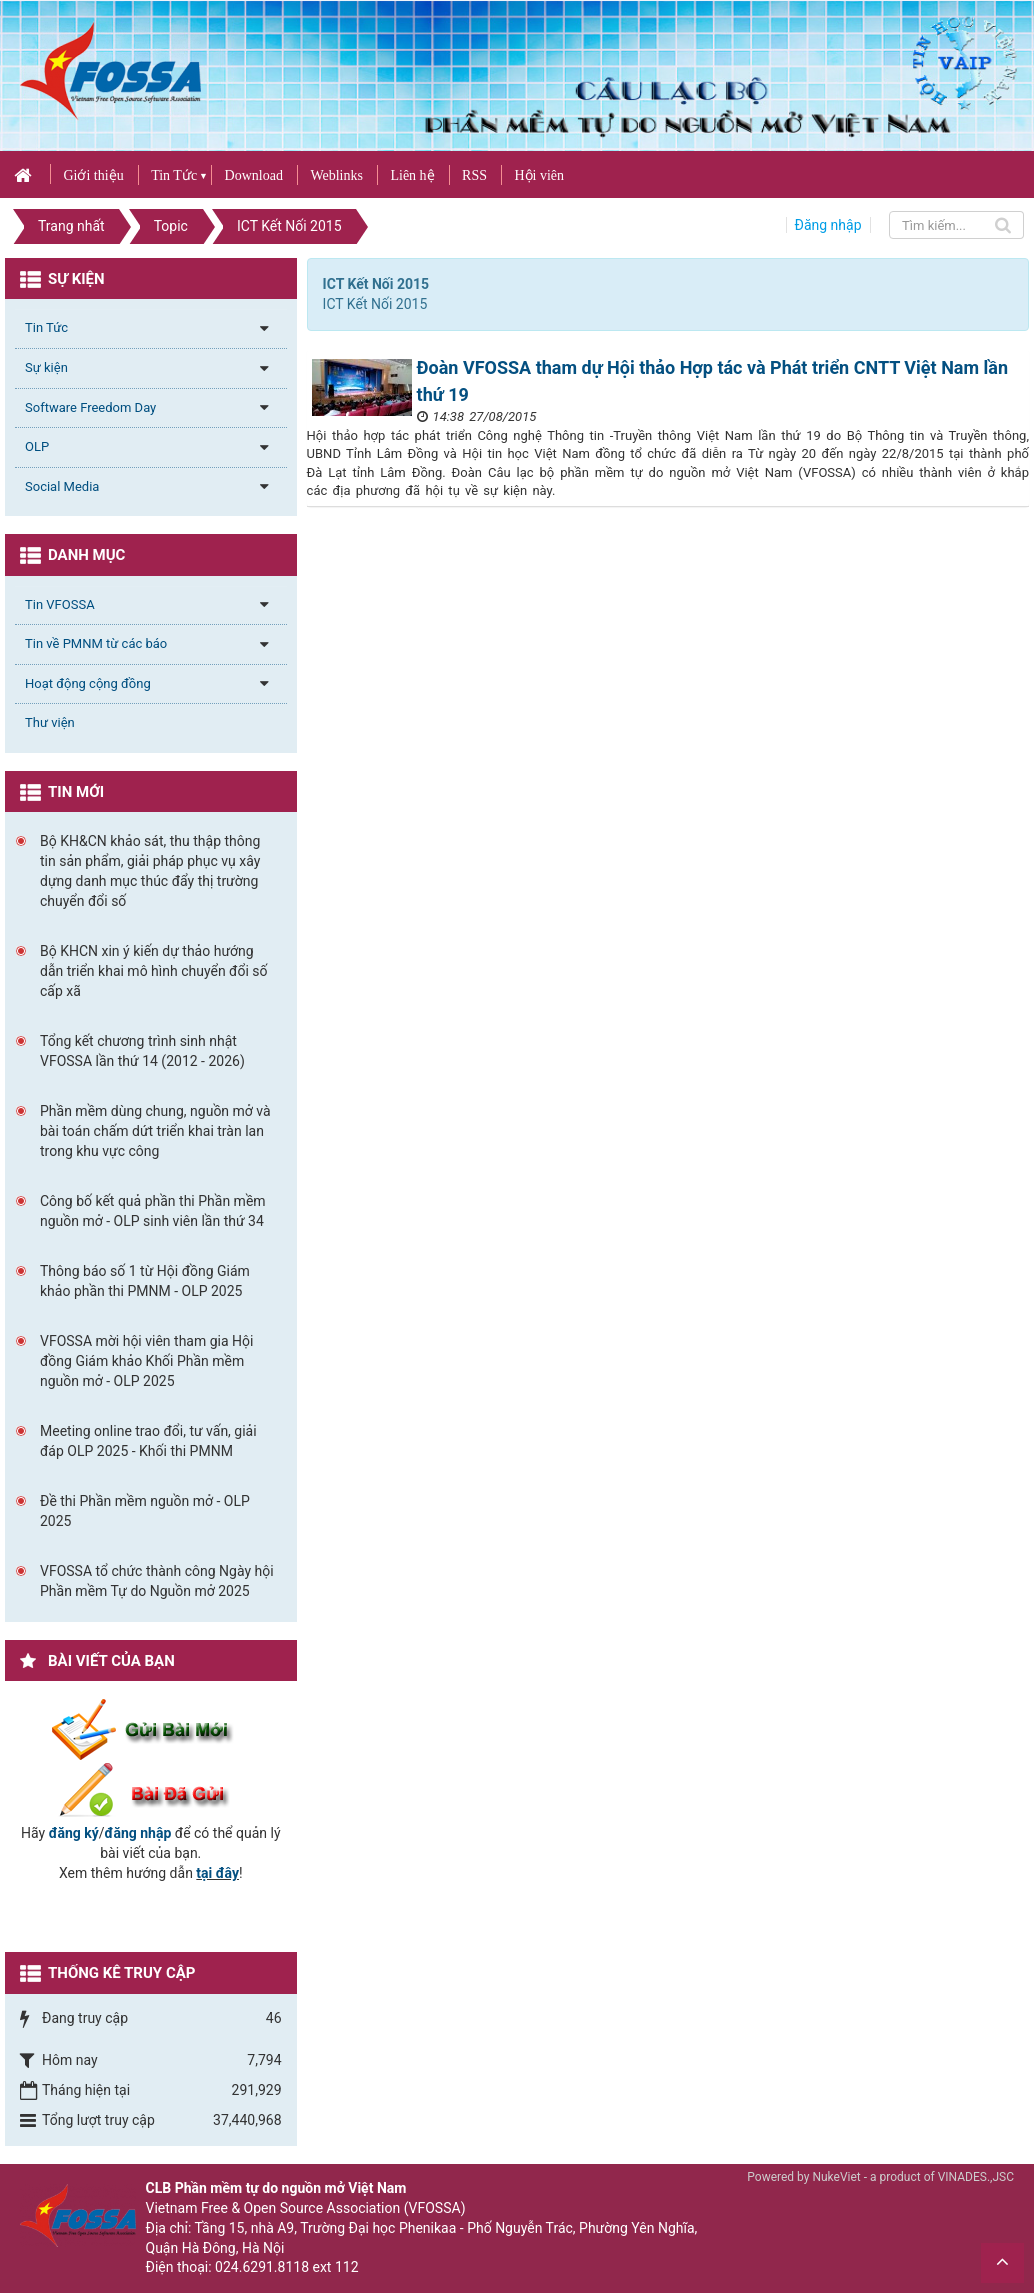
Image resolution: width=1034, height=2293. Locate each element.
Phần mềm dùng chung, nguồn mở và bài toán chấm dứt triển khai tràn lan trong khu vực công (155, 1131)
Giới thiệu (93, 175)
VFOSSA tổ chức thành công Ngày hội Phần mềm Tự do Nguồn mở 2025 (157, 1581)
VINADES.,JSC (976, 2177)
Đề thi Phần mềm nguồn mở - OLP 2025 (145, 1511)
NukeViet (836, 2177)
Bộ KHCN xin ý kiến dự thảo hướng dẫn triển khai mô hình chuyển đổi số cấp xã (154, 971)
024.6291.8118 (262, 2267)
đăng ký (74, 1833)
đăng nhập (138, 1833)
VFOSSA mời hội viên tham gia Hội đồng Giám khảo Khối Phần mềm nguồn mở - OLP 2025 (146, 1361)
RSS (474, 175)
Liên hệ (412, 175)
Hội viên (539, 175)
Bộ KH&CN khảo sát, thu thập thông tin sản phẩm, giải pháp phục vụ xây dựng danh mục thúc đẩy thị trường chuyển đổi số (150, 871)
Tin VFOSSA (60, 604)
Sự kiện (46, 367)
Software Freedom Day (90, 407)
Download (254, 175)
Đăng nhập (828, 225)
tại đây (217, 1873)
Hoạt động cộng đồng (88, 683)
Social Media (62, 486)
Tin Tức (174, 175)
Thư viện (50, 722)
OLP (37, 446)
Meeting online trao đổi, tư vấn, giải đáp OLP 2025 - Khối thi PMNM (148, 1441)
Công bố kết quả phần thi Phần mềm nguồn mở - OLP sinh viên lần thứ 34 (153, 1211)
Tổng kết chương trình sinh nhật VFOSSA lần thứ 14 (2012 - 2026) (142, 1051)
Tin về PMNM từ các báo (96, 643)
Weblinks (336, 175)
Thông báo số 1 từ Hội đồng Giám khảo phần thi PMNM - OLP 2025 (145, 1281)
